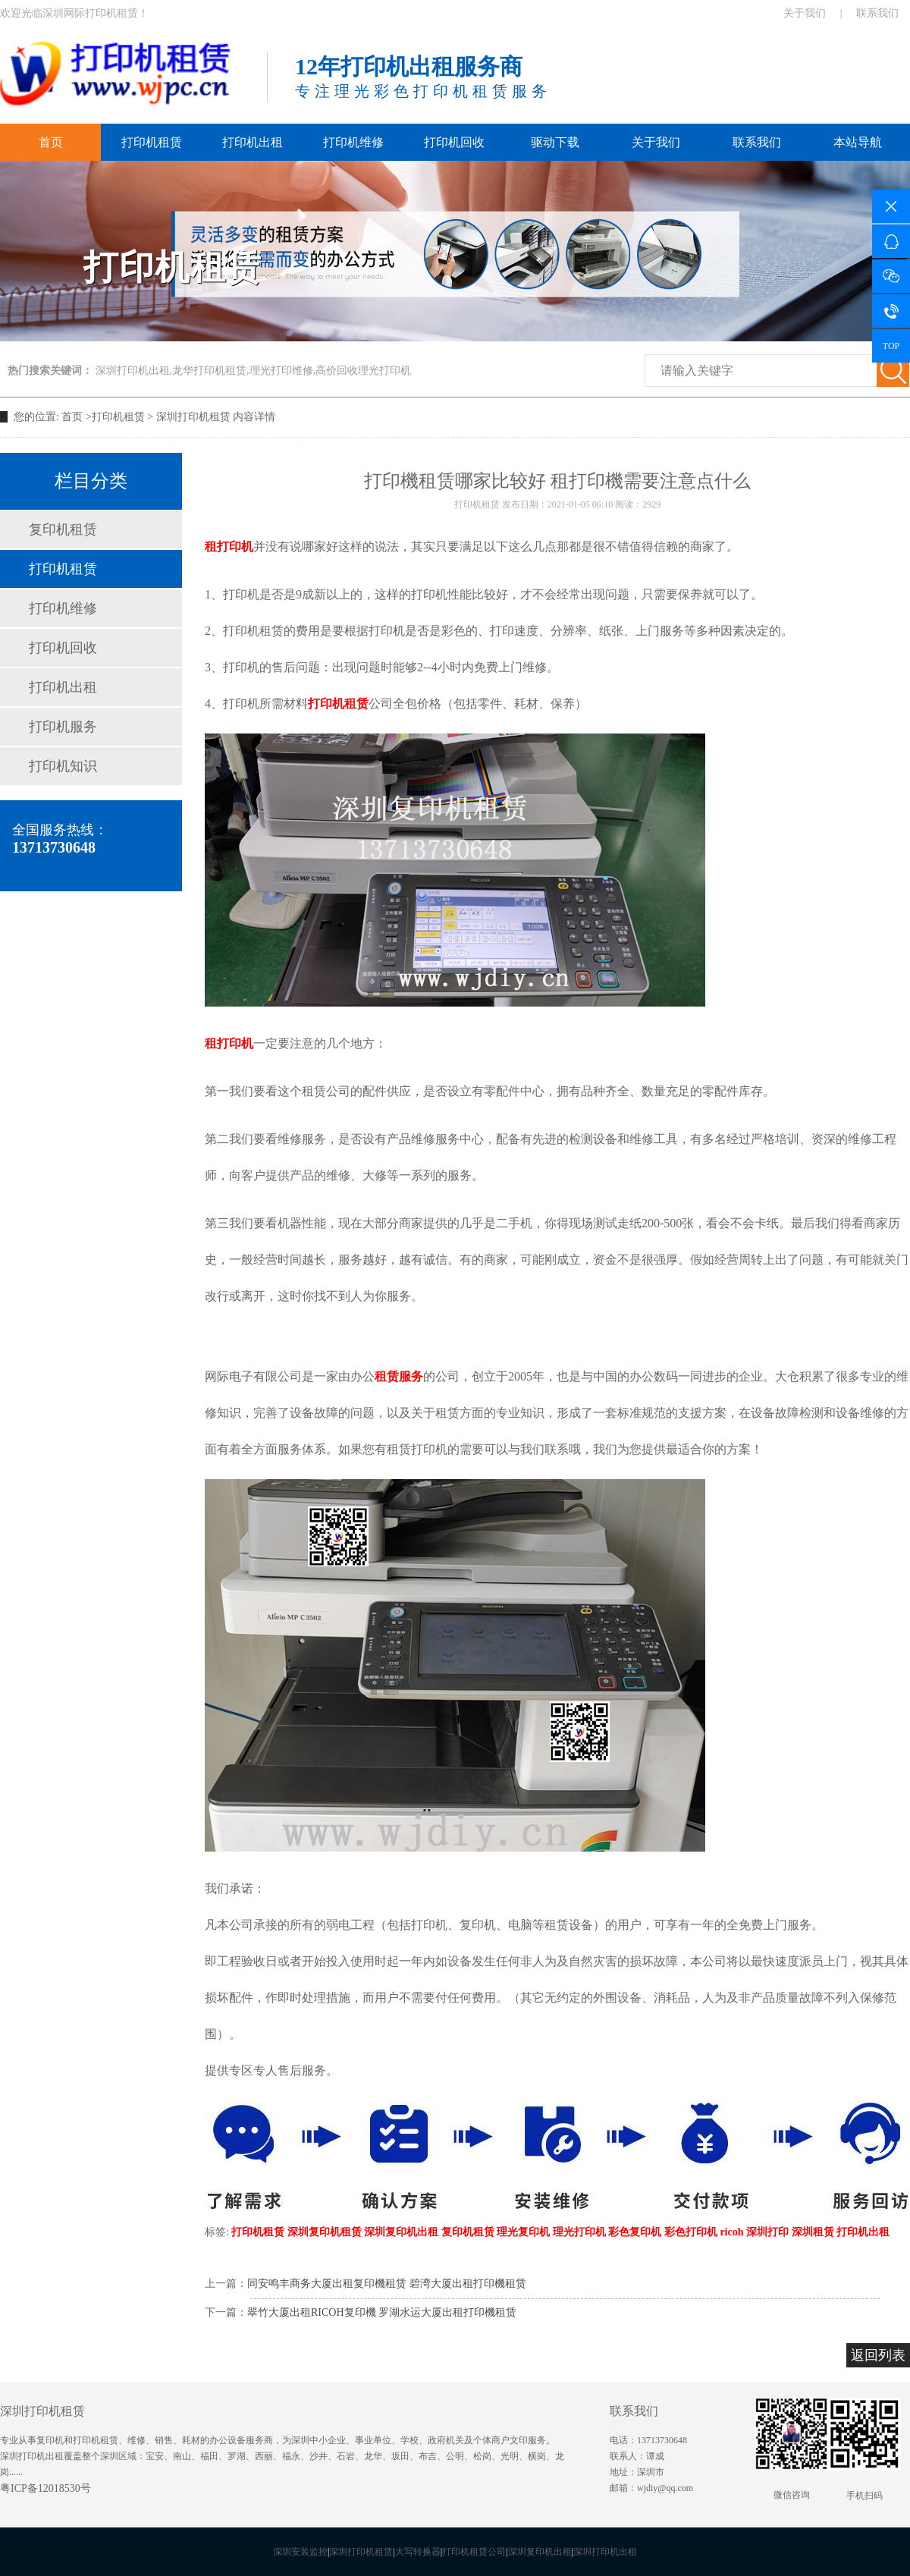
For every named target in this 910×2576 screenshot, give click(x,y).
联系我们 (877, 13)
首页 (51, 142)
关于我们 (804, 13)
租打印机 (229, 546)
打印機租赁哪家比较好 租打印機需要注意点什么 (557, 481)
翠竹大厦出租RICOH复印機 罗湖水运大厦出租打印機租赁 (381, 2312)
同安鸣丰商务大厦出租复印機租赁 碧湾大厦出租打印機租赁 (386, 2283)
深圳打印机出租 (605, 2551)
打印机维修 (353, 142)
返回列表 (878, 2355)
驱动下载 (555, 142)
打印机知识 (63, 766)
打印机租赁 (151, 142)
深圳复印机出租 (401, 2232)
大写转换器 (418, 2551)
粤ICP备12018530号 (45, 2488)
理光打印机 (579, 2232)
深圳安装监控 (300, 2551)
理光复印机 (523, 2232)
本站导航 (857, 142)
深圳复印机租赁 (324, 2232)
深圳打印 (767, 2232)
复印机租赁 (63, 529)
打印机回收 (454, 142)
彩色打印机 (690, 2232)
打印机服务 (63, 726)
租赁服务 (399, 1376)
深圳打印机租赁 (193, 417)
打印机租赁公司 (474, 2551)
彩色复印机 (634, 2232)
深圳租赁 (813, 2232)
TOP (891, 346)
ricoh (731, 2232)
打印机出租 (252, 142)
